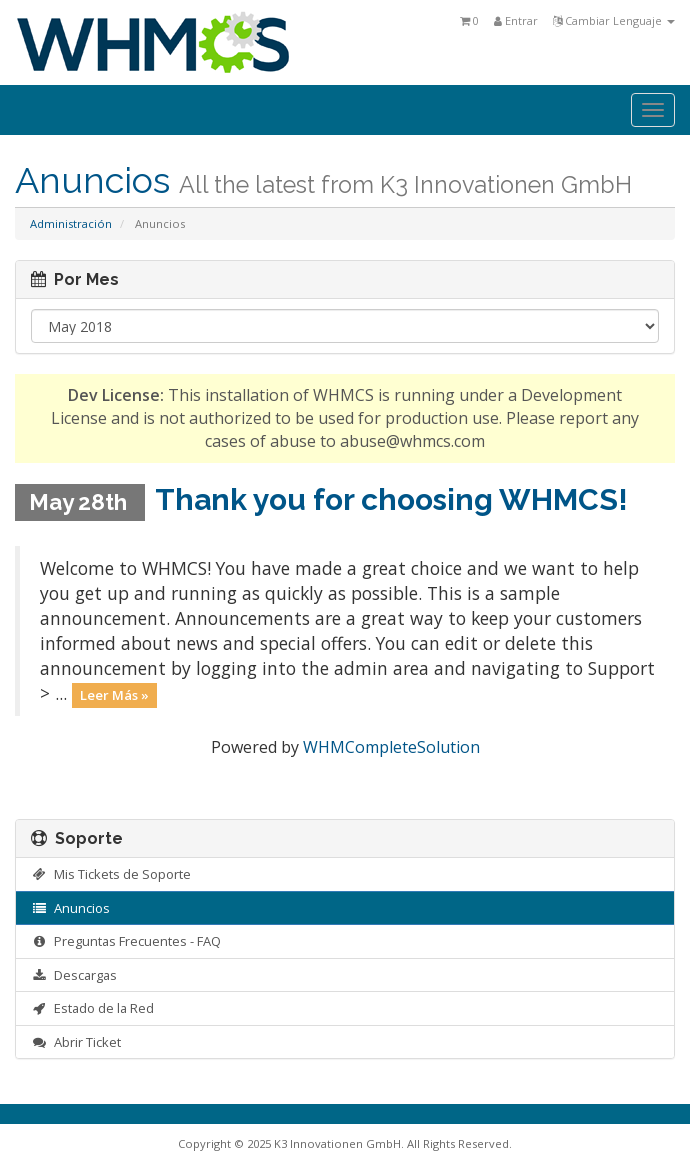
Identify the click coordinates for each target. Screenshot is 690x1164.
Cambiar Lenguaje (614, 20)
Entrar (516, 20)
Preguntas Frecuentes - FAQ (126, 941)
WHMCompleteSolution (391, 747)
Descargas (74, 975)
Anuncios (70, 908)
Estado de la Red (92, 1008)
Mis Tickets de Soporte (111, 874)
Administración (71, 223)
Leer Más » (114, 695)
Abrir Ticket (76, 1042)
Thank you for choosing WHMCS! (391, 499)
